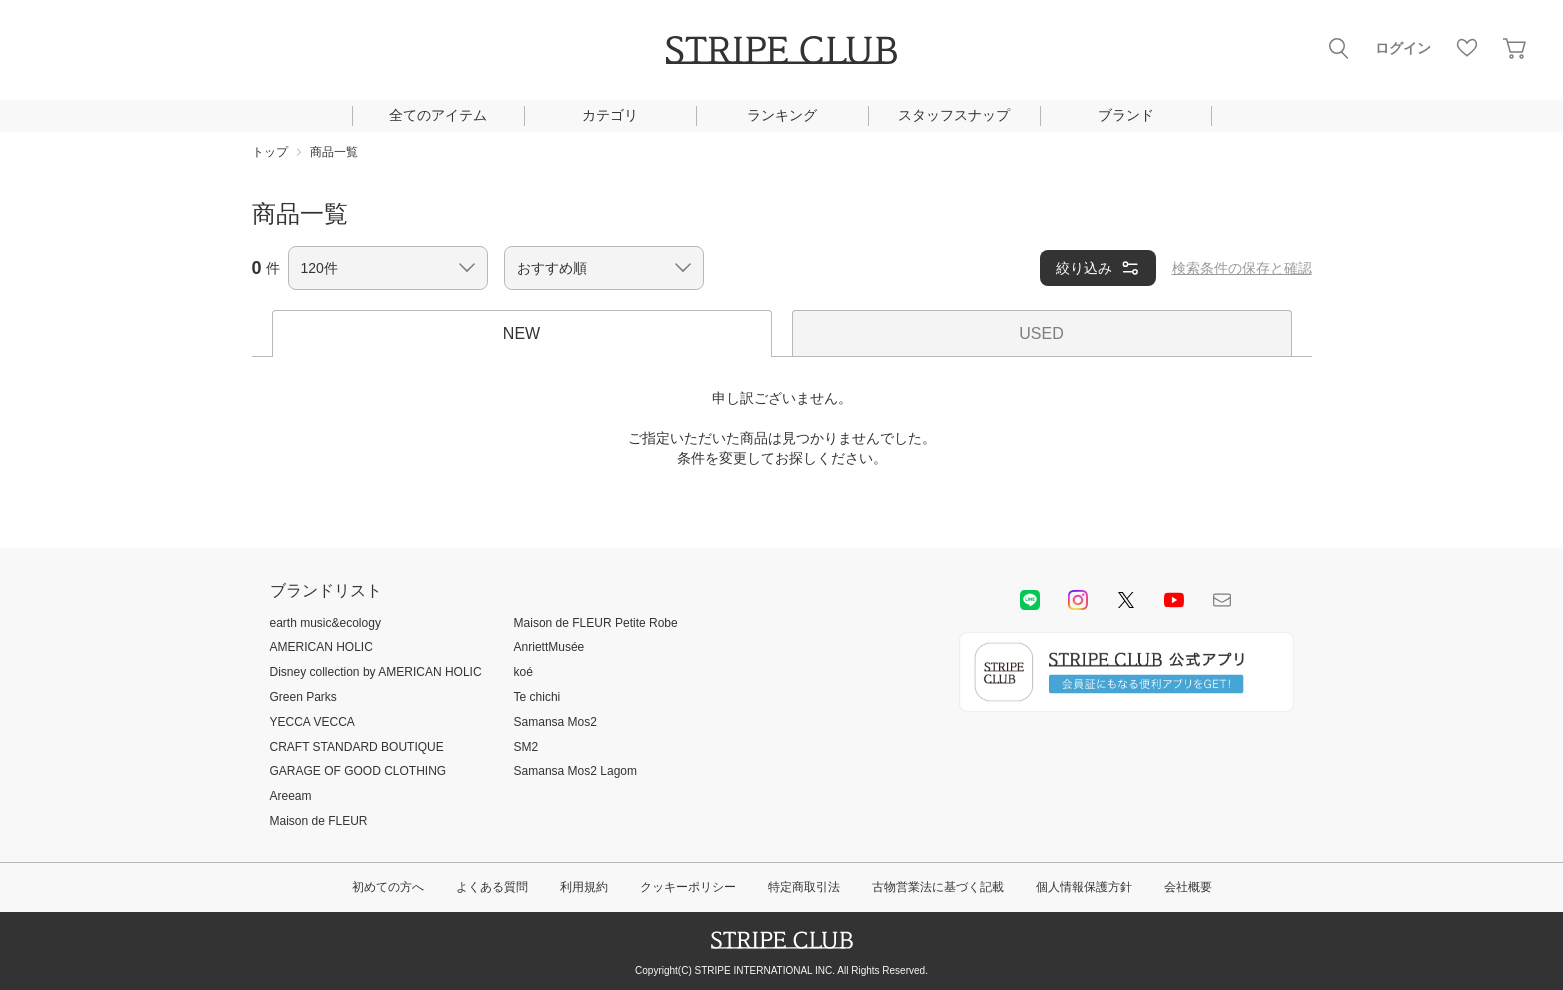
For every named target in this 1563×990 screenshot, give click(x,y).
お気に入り (1467, 48)
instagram (1078, 600)
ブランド (1126, 115)
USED (1041, 333)
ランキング (782, 115)
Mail (1222, 600)
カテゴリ (610, 115)
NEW (521, 333)
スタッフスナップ (954, 115)
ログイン (1403, 48)
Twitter (1126, 600)
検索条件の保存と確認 (1242, 268)
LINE (1030, 600)
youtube (1174, 600)
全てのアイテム (438, 115)
